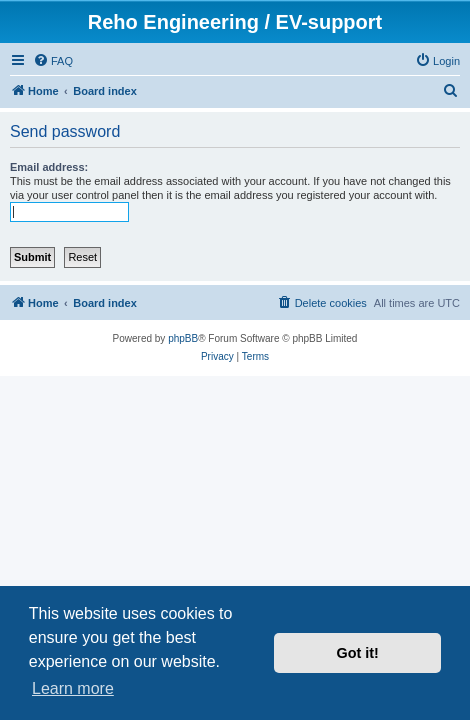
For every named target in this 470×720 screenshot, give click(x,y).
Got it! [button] (358, 653)
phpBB (183, 338)
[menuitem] (53, 61)
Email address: (49, 167)
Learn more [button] (73, 688)
